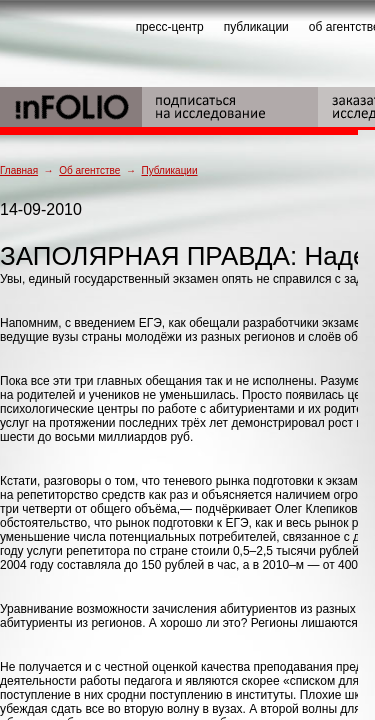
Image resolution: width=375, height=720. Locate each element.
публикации (256, 27)
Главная (19, 170)
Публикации (169, 170)
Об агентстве (89, 170)
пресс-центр (170, 27)
